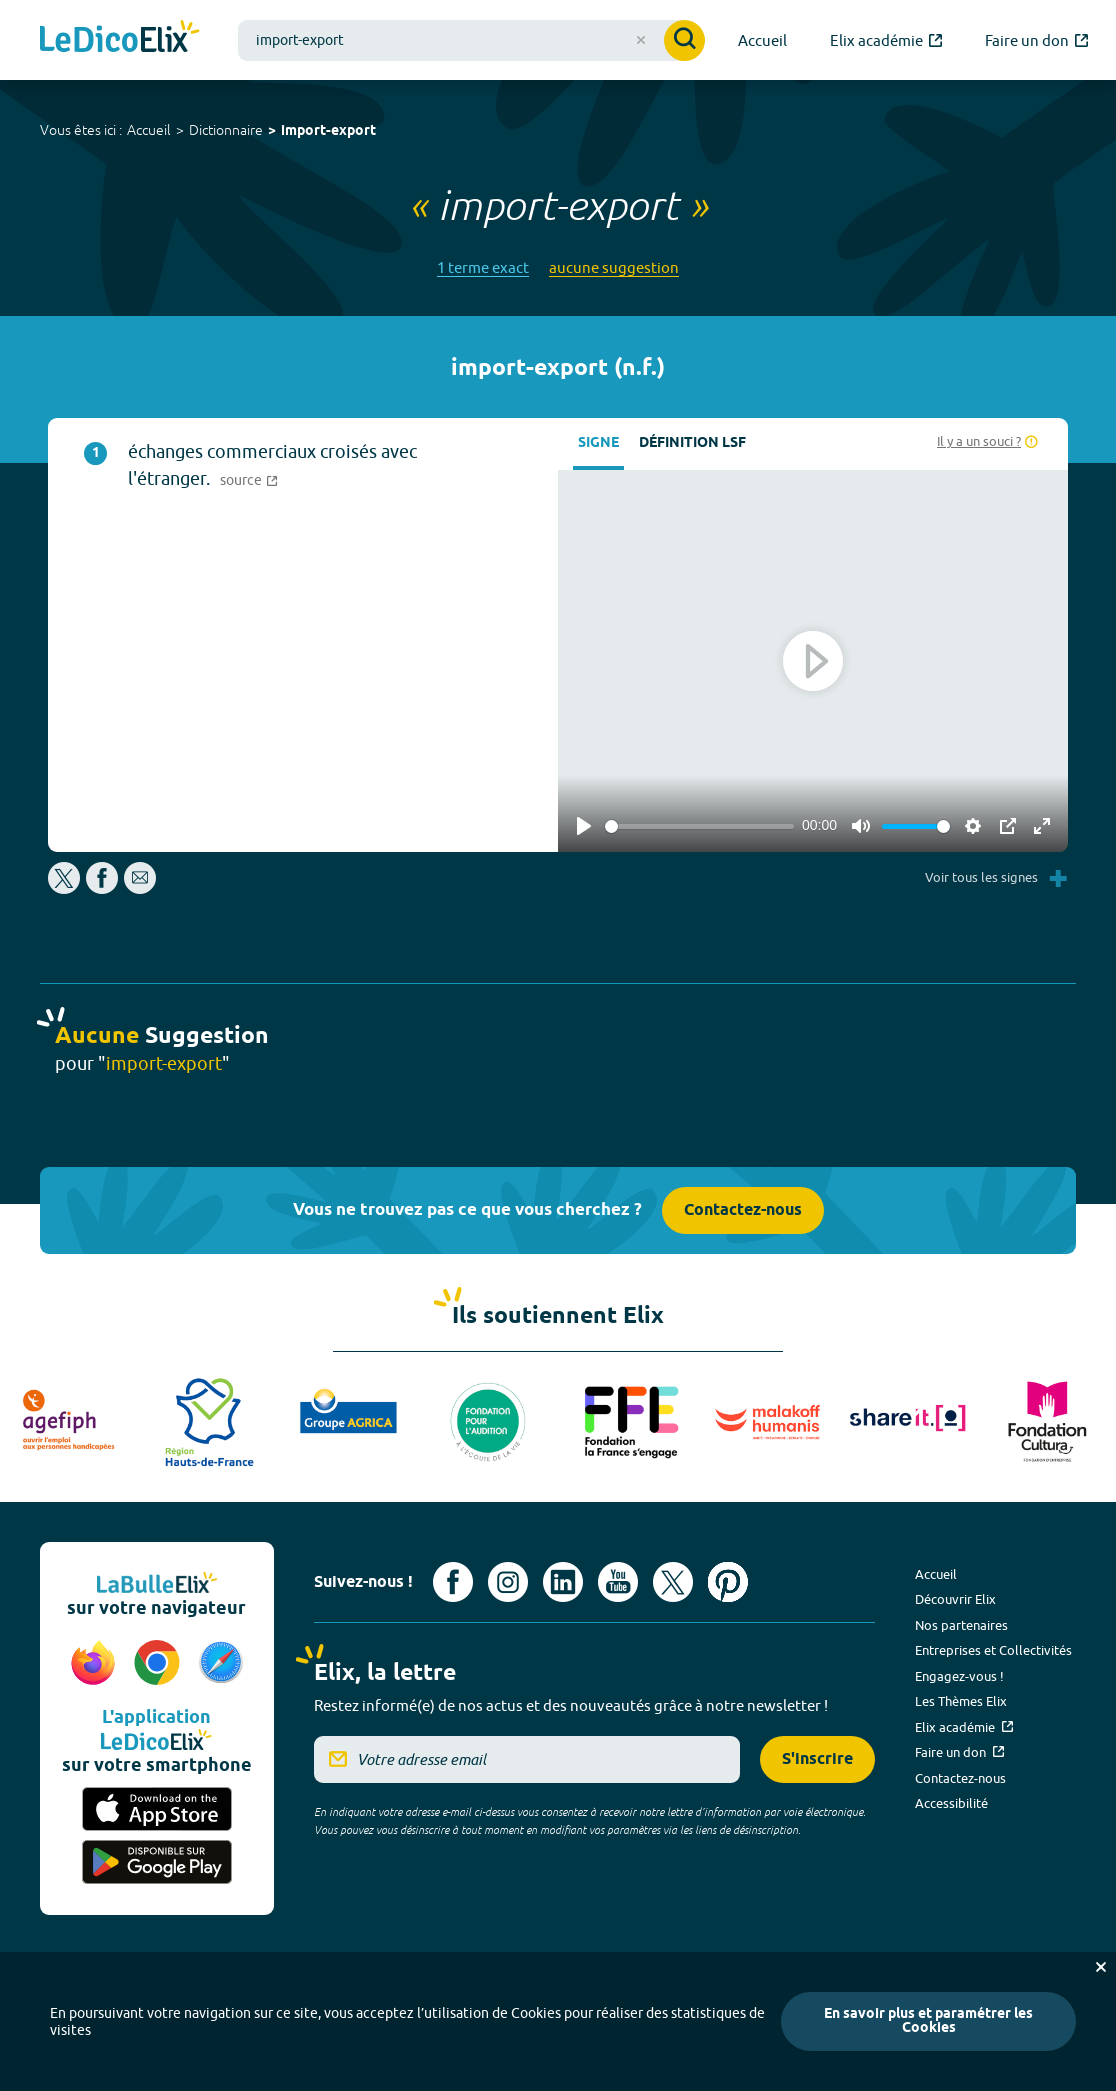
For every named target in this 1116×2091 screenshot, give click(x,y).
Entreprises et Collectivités (993, 1650)
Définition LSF (692, 443)
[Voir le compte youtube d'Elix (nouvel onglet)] (618, 1582)
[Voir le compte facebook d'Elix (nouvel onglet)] (453, 1582)
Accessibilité (951, 1803)
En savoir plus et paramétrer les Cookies (928, 2021)
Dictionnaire (226, 130)
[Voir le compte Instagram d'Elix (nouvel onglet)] (508, 1582)
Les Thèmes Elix (961, 1701)
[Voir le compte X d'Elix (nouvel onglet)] (673, 1582)
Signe (598, 443)
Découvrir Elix (955, 1599)
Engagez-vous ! (959, 1676)
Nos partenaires (961, 1625)
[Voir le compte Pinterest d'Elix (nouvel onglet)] (728, 1582)
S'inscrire (817, 1759)
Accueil (149, 130)
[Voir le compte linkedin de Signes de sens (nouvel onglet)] (563, 1582)
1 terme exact (483, 267)
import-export (328, 131)
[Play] (584, 826)
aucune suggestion (614, 267)
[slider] (699, 826)
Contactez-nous (743, 1210)
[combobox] (471, 40)
